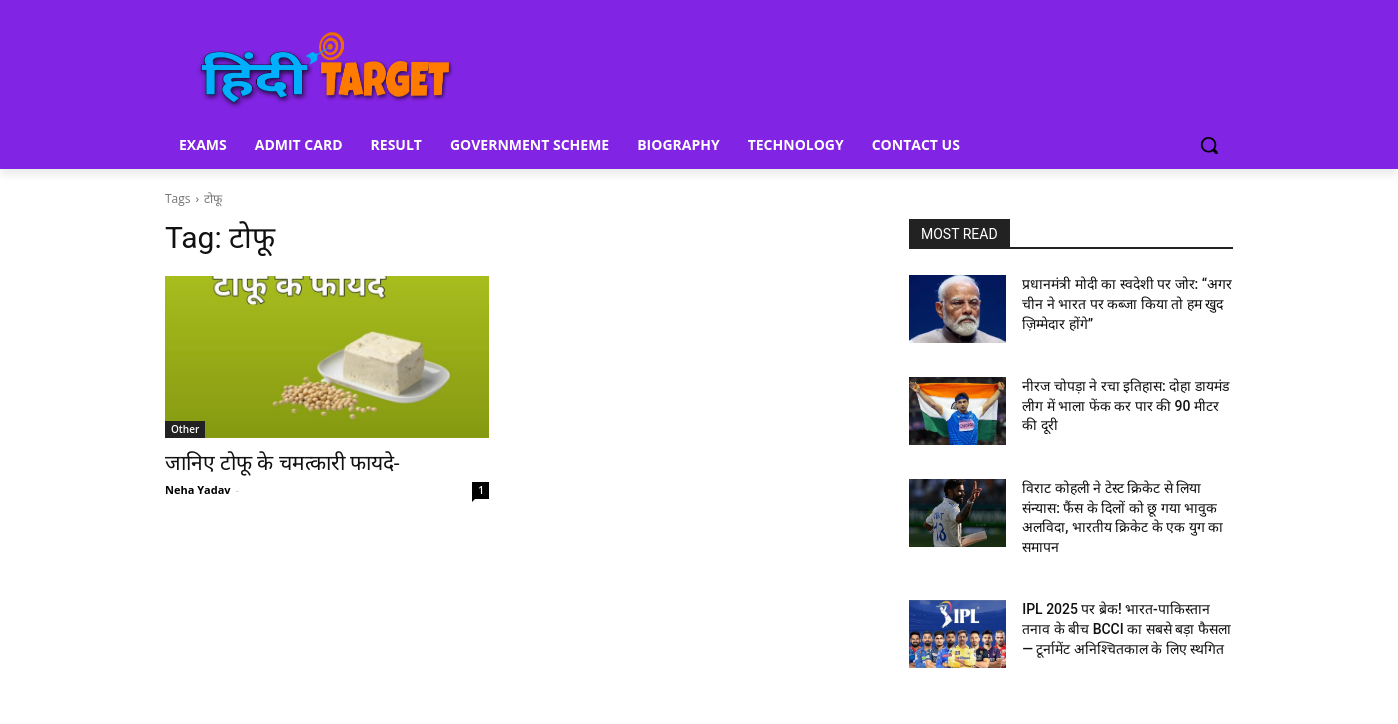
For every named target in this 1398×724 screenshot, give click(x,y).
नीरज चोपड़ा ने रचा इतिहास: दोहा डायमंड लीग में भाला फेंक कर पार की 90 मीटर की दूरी (1125, 405)
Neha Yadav (198, 489)
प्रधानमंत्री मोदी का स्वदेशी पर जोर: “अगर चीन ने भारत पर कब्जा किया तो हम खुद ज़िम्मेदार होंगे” (1127, 303)
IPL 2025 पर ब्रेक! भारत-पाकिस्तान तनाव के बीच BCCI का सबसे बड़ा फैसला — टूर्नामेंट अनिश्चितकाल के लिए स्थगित (1126, 628)
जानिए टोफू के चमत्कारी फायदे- (282, 463)
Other (185, 429)
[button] (1209, 145)
